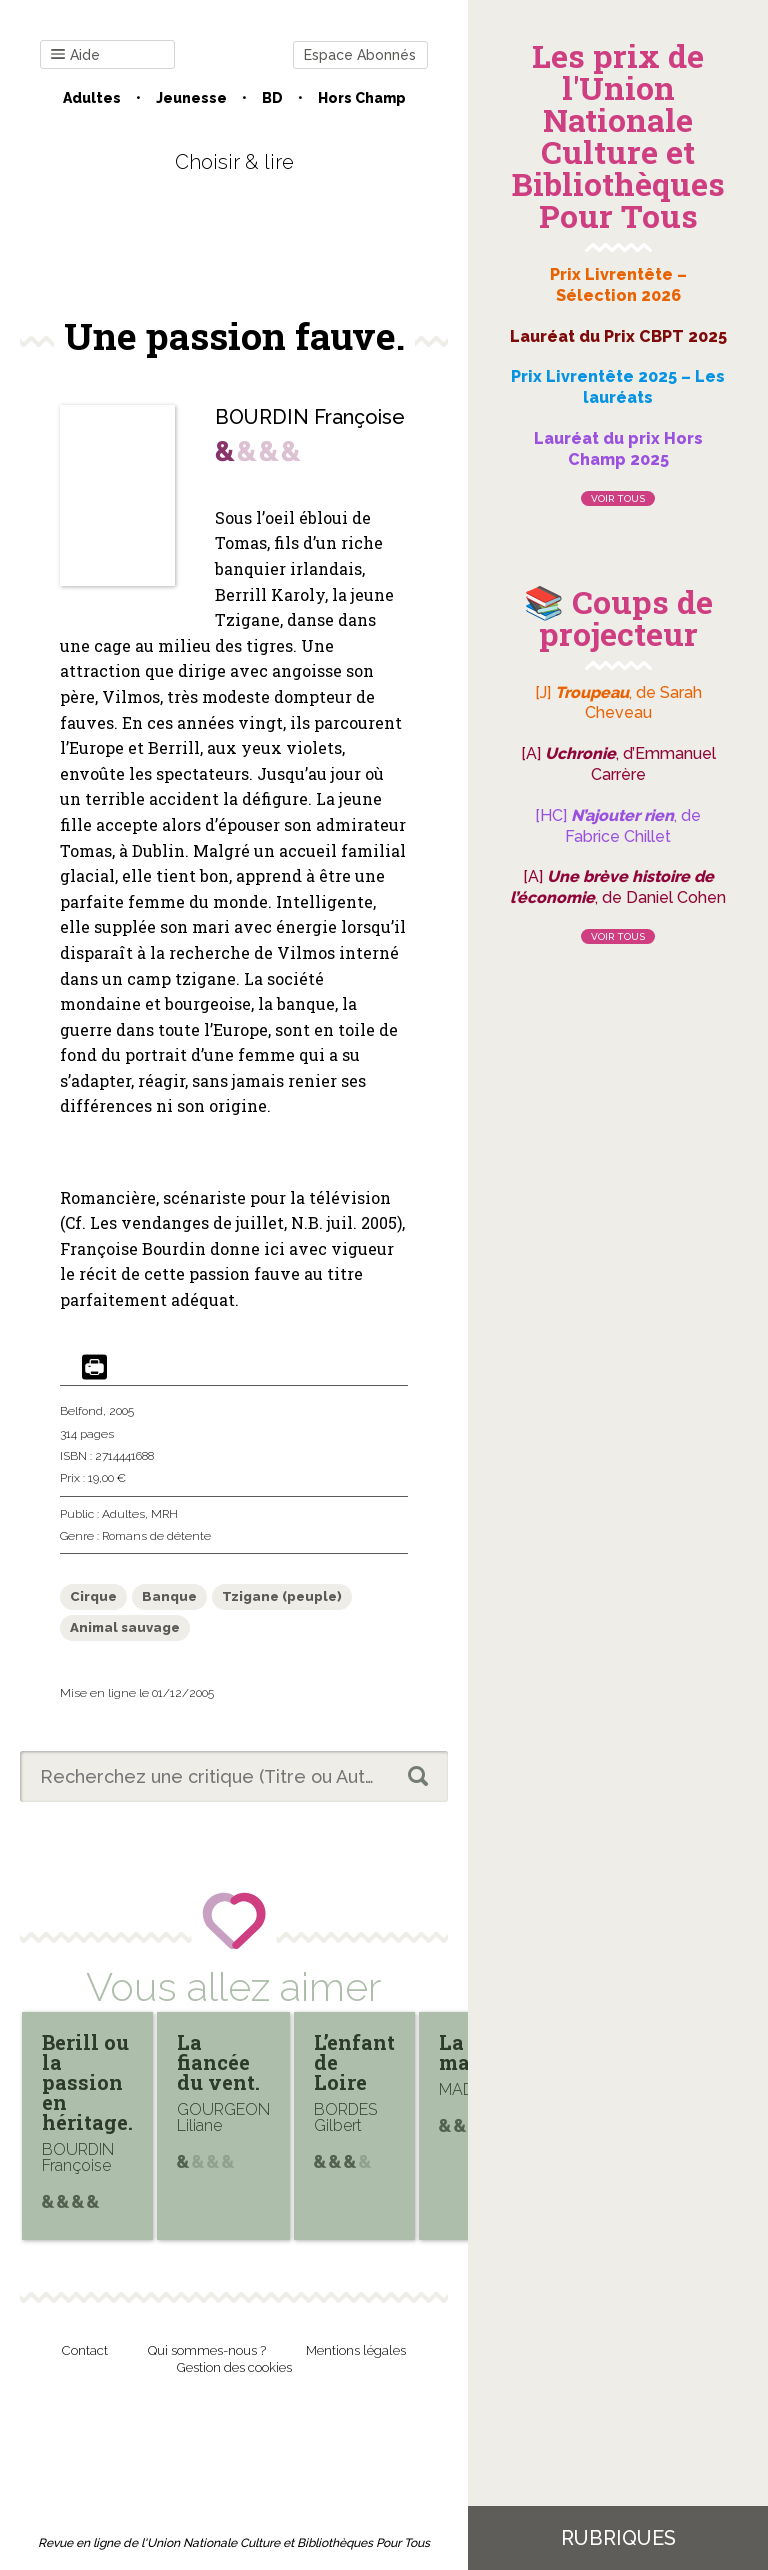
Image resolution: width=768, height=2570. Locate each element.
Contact (85, 2350)
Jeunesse (191, 98)
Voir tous (618, 498)
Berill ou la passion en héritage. (87, 2082)
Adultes (92, 98)
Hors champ (362, 98)
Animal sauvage (125, 1627)
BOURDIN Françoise (310, 417)
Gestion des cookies (234, 2367)
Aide (75, 55)
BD (272, 98)
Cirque (93, 1596)
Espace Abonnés (360, 55)
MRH (164, 1514)
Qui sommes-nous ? (207, 2350)
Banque (169, 1596)
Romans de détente (156, 1536)
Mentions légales (356, 2350)
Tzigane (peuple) (282, 1596)
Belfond (81, 1411)
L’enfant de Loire (354, 2062)
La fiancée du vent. (218, 2062)
